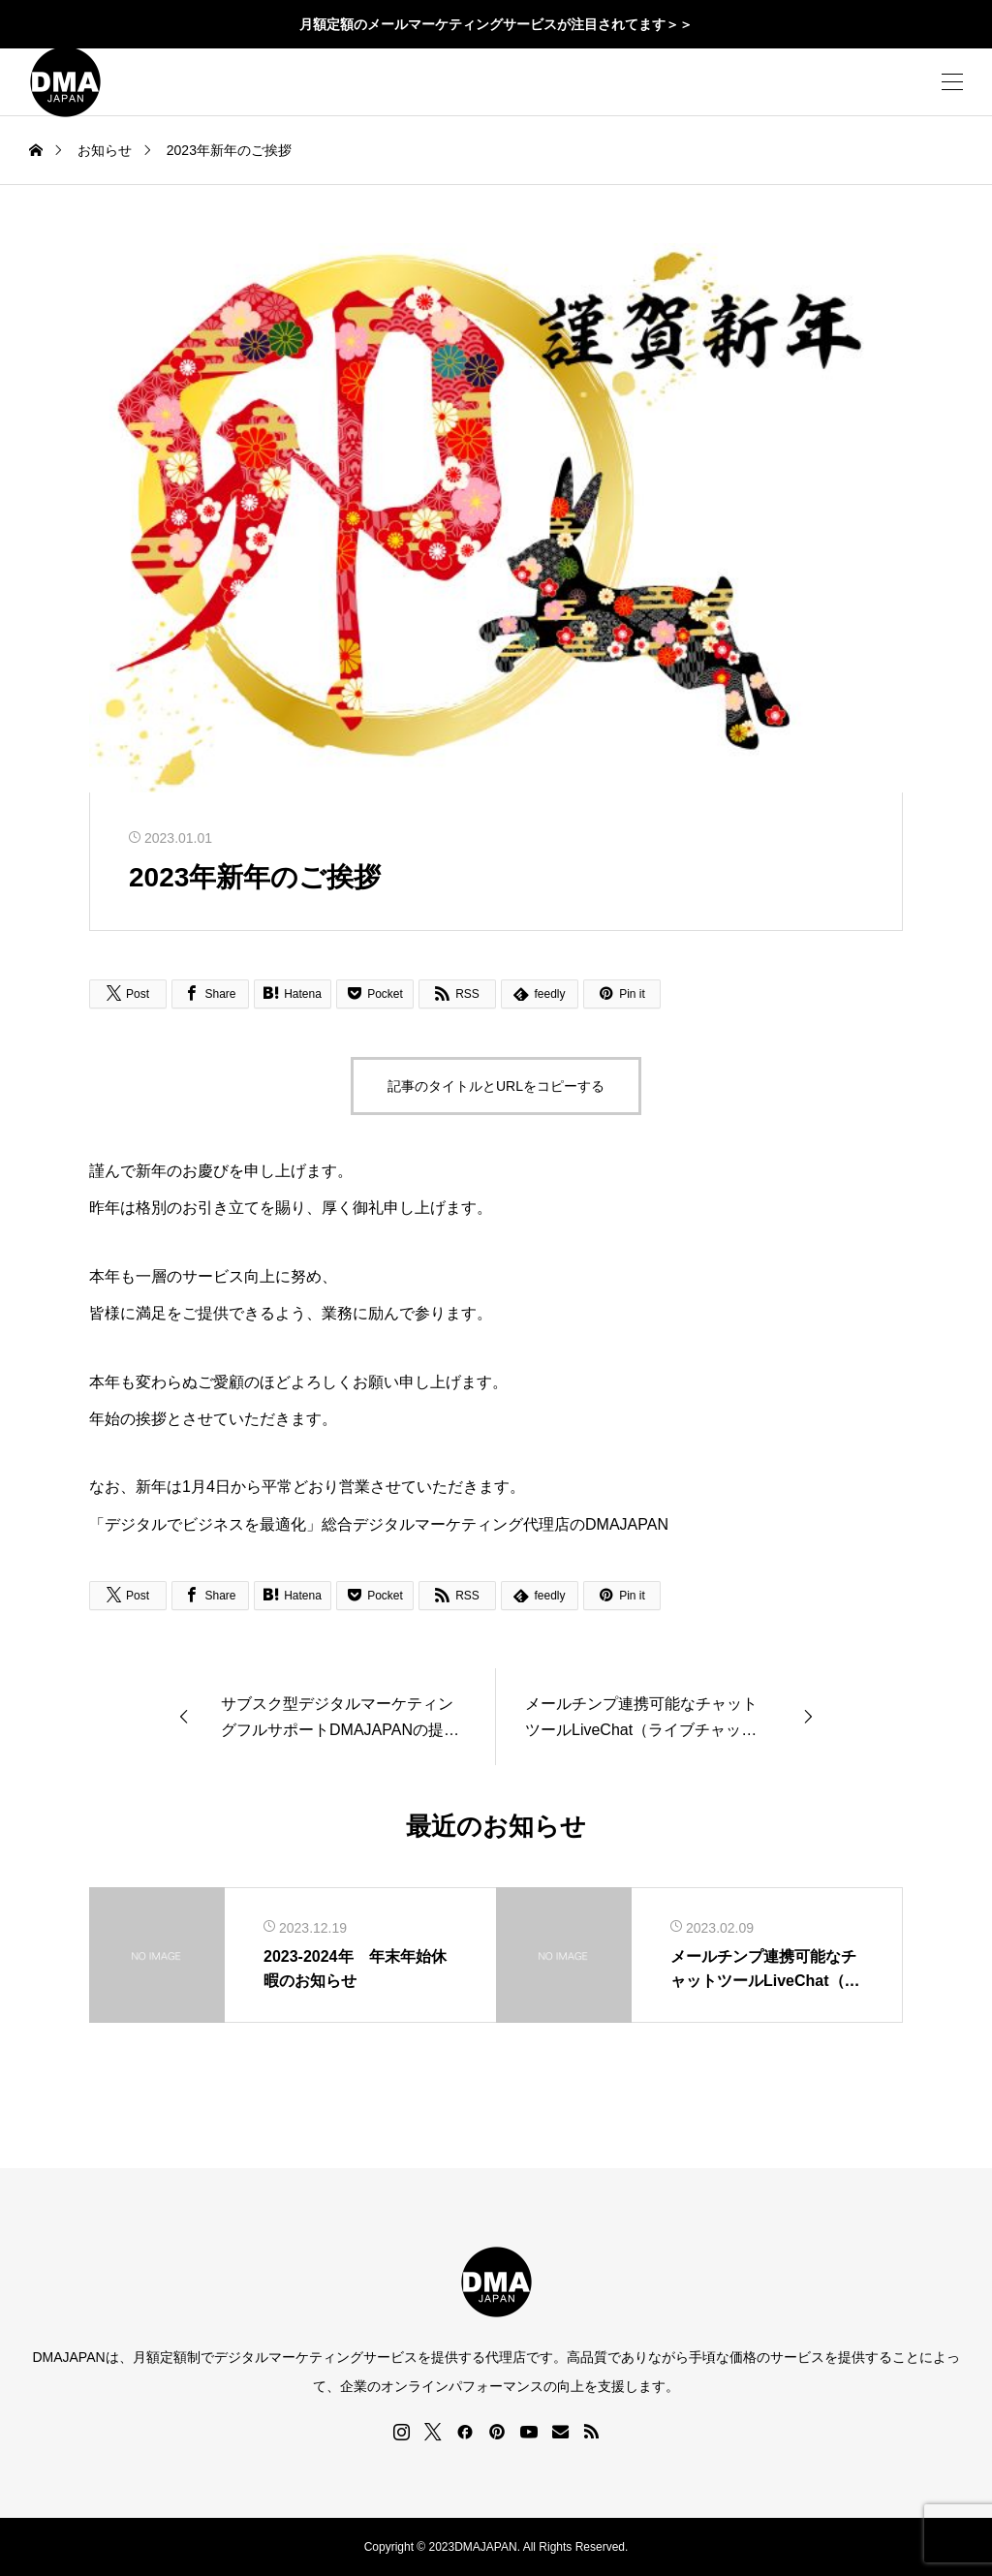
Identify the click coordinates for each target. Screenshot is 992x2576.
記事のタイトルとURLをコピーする (496, 1086)
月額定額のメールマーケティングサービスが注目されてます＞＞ (496, 24)
